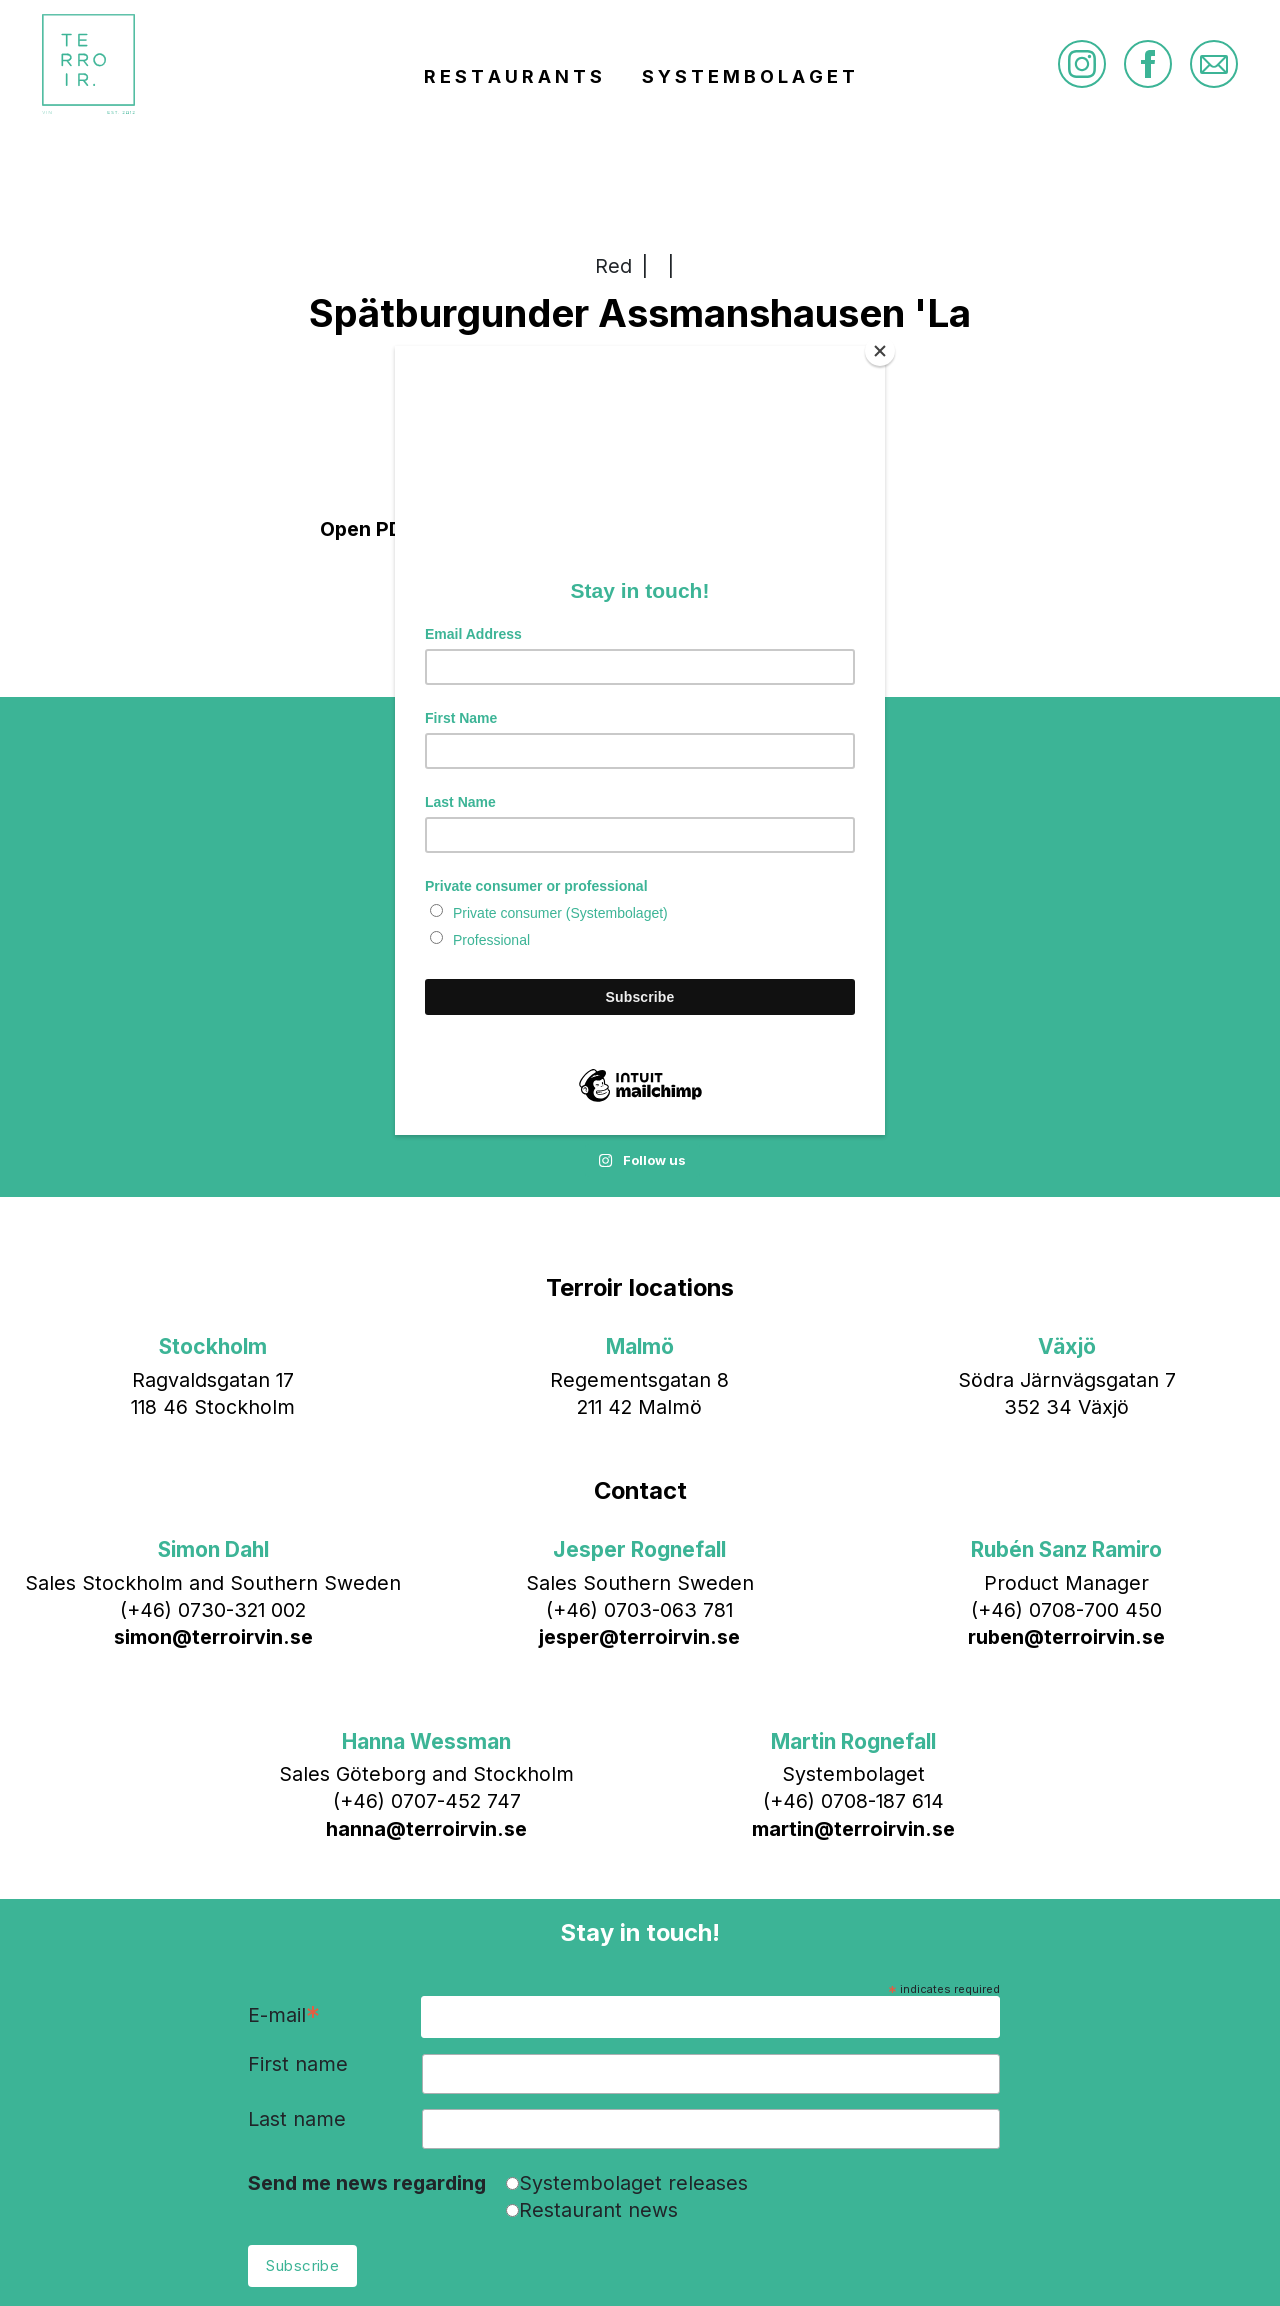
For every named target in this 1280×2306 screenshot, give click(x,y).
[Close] (880, 351)
